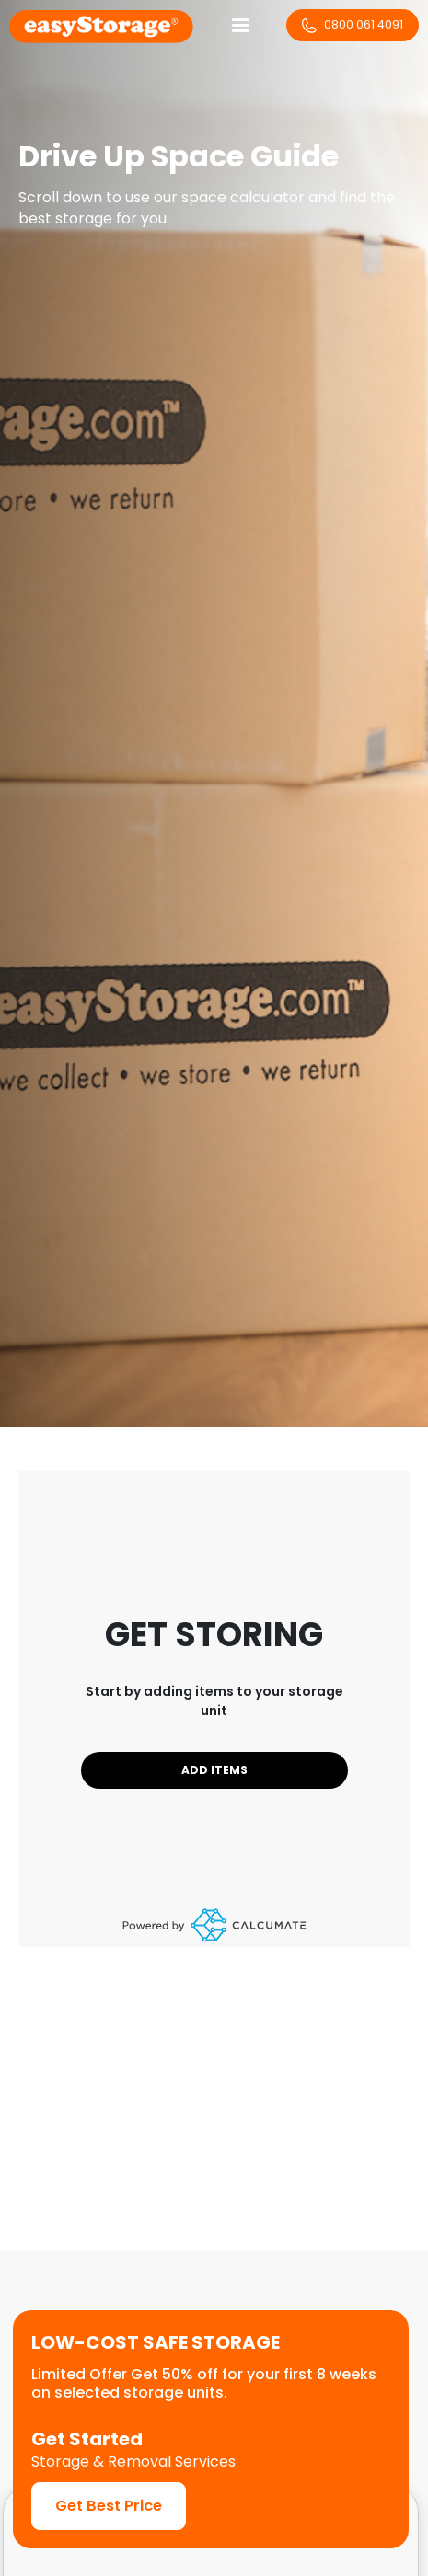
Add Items (214, 1770)
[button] (240, 26)
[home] (101, 25)
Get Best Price (108, 2505)
